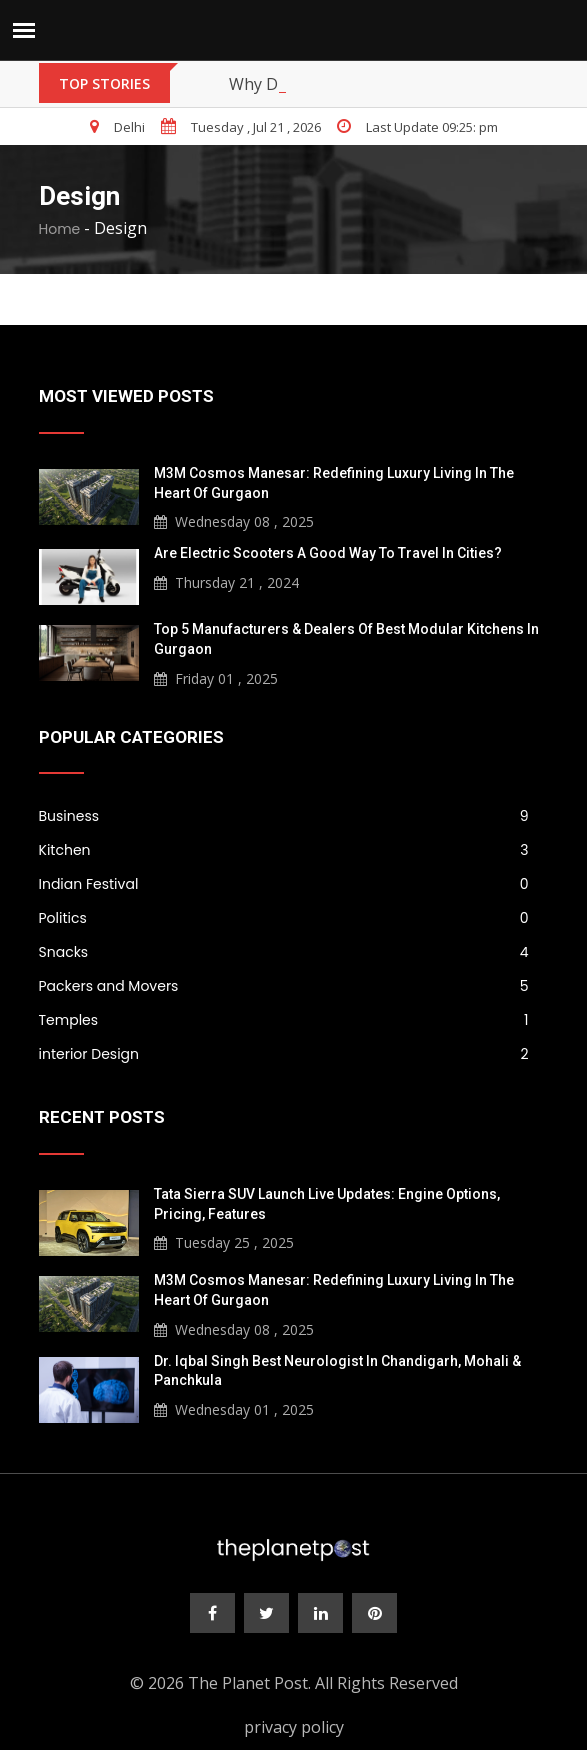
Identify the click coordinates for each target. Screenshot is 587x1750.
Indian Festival (284, 884)
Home (60, 229)
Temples (284, 1020)
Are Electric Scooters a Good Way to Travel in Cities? (328, 553)
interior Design (284, 1054)
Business (284, 816)
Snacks (284, 952)
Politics (284, 918)
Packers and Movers (284, 986)
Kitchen (284, 850)
